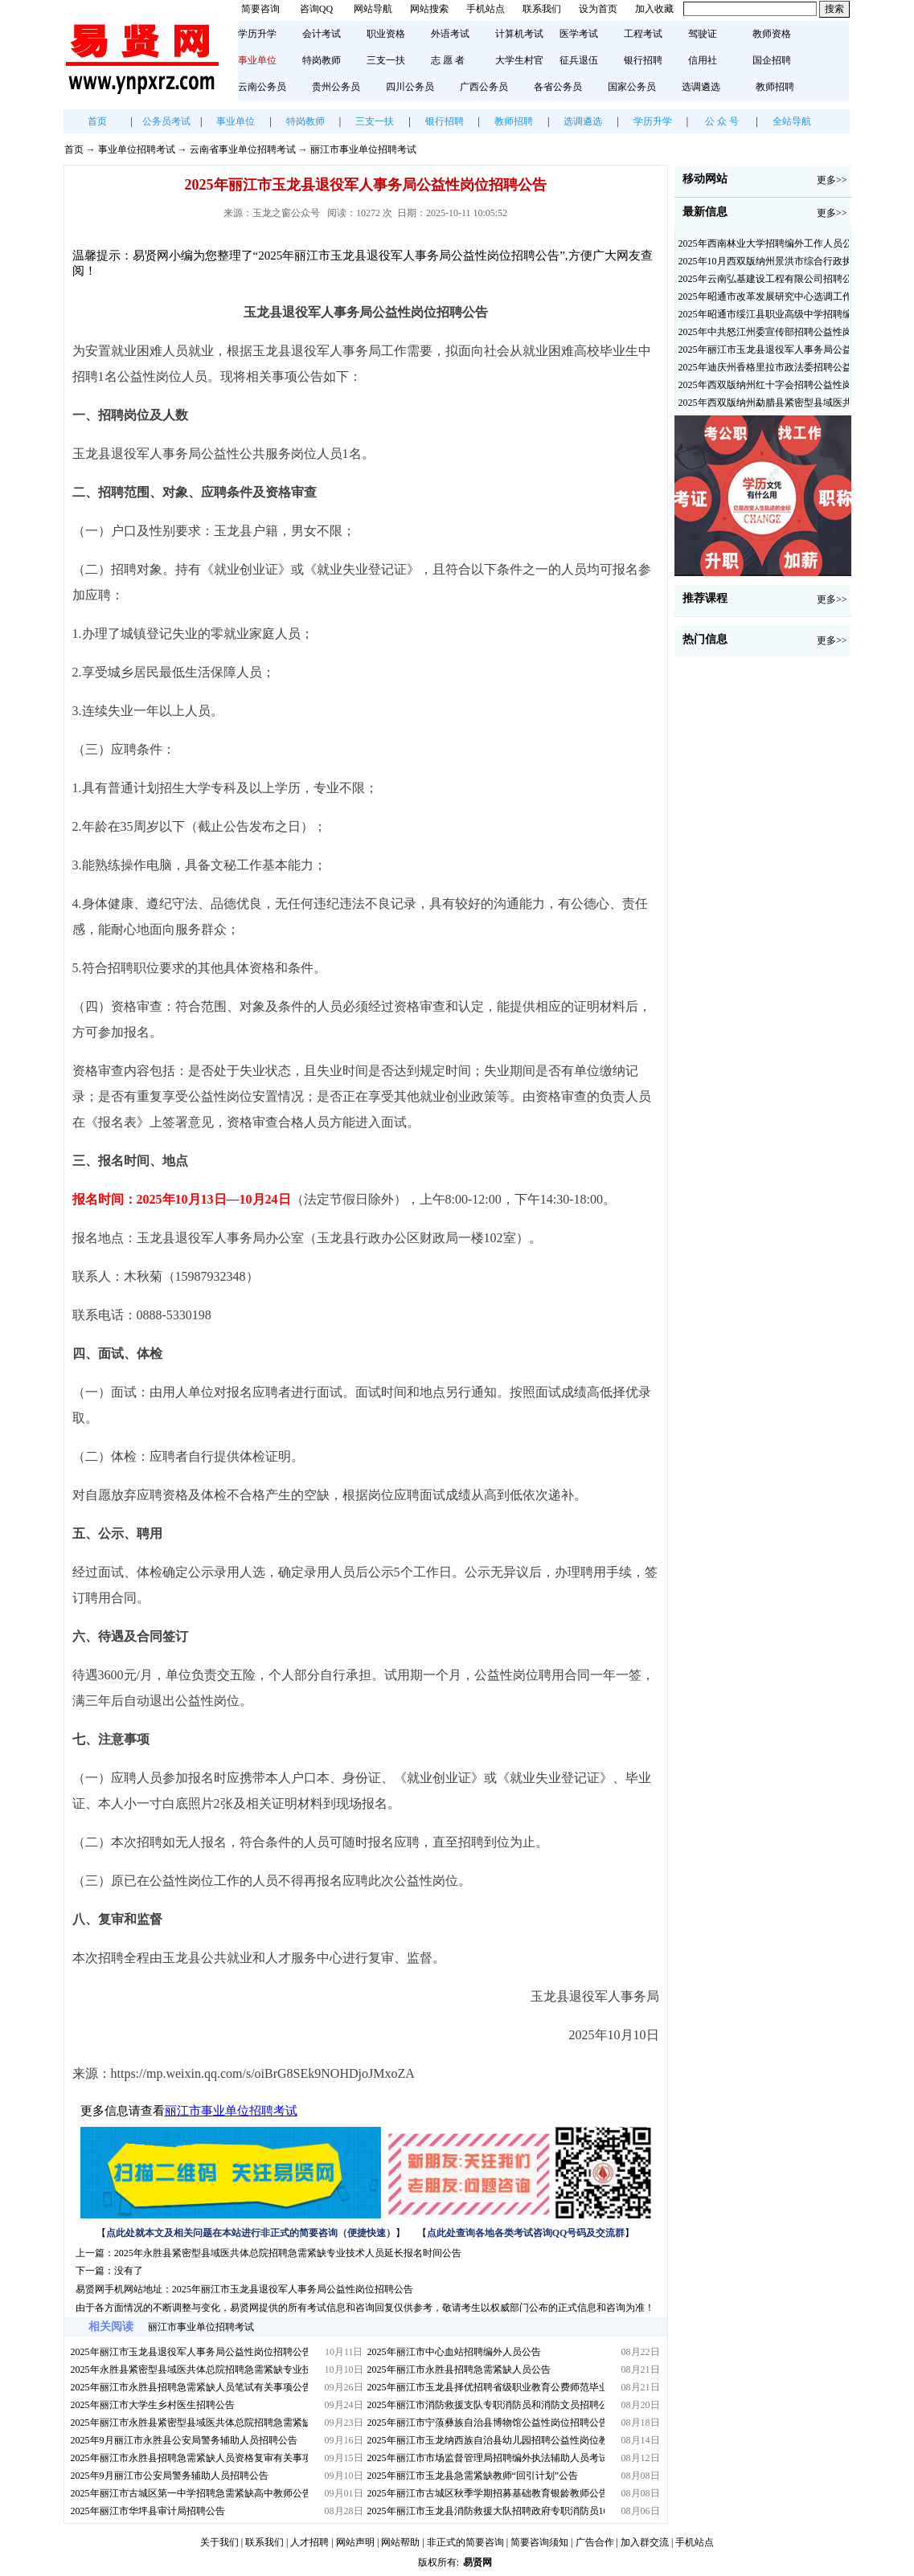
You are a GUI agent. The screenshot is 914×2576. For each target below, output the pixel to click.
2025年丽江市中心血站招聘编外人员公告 (454, 2351)
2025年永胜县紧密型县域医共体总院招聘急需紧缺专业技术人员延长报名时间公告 (287, 2253)
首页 (97, 121)
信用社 (702, 60)
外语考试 (450, 33)
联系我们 (542, 8)
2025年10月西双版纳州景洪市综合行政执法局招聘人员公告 (763, 261)
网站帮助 (400, 2542)
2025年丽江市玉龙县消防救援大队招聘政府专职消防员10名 (486, 2511)
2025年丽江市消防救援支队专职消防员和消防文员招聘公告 (486, 2404)
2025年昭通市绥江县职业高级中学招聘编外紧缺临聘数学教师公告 (763, 314)
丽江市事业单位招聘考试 (363, 149)
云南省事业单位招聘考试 (243, 149)
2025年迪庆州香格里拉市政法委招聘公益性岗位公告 (763, 367)
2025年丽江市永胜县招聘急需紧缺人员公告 (459, 2369)
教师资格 (771, 33)
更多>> (832, 180)
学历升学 (257, 33)
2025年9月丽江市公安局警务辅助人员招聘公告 (169, 2475)
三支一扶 (386, 60)
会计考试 (321, 33)
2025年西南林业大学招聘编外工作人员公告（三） (763, 243)
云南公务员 (262, 86)
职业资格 (386, 33)
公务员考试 (166, 121)
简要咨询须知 (539, 2542)
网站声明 (355, 2542)
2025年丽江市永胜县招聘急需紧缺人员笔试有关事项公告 (189, 2387)
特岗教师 (321, 60)
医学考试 (578, 33)
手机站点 (485, 8)
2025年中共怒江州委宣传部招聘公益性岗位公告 (763, 331)
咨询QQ (316, 8)
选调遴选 (701, 86)
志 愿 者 (448, 60)
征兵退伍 (578, 60)
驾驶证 (702, 33)
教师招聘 (775, 86)
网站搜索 (429, 8)
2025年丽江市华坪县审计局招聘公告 (148, 2511)
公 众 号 (722, 121)
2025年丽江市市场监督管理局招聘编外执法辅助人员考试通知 (486, 2458)
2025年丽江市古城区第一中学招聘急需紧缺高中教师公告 (189, 2493)
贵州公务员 (336, 86)
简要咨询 (260, 8)
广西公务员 (484, 86)
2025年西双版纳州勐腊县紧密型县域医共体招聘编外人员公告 (763, 402)
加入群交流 (645, 2542)
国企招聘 (771, 60)
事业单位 (235, 121)
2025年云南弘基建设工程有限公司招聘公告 (763, 278)
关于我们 (219, 2542)
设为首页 (598, 8)
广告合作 (595, 2542)
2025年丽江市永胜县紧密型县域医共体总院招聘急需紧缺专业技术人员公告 (189, 2422)
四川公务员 (410, 86)
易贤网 (477, 2562)
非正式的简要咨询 (465, 2542)
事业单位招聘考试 (136, 149)
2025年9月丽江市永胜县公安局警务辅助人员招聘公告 (184, 2440)
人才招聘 (309, 2542)
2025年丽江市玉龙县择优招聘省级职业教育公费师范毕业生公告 (486, 2387)
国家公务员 (632, 86)
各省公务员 (558, 86)
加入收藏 (654, 8)
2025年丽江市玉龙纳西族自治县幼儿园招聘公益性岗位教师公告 (486, 2440)
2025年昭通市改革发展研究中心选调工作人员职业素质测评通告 (763, 296)
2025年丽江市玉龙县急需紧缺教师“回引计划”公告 (473, 2475)
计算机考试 (519, 33)
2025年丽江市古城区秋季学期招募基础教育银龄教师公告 (486, 2493)
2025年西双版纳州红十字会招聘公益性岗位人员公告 (763, 384)
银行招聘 (643, 60)
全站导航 (792, 121)
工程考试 (643, 33)
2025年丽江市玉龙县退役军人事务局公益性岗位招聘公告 (292, 2289)
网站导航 (373, 8)
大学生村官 (519, 60)
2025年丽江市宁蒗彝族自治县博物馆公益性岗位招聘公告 (486, 2422)
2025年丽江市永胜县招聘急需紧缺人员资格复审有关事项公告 (189, 2458)
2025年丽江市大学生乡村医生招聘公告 (153, 2404)
